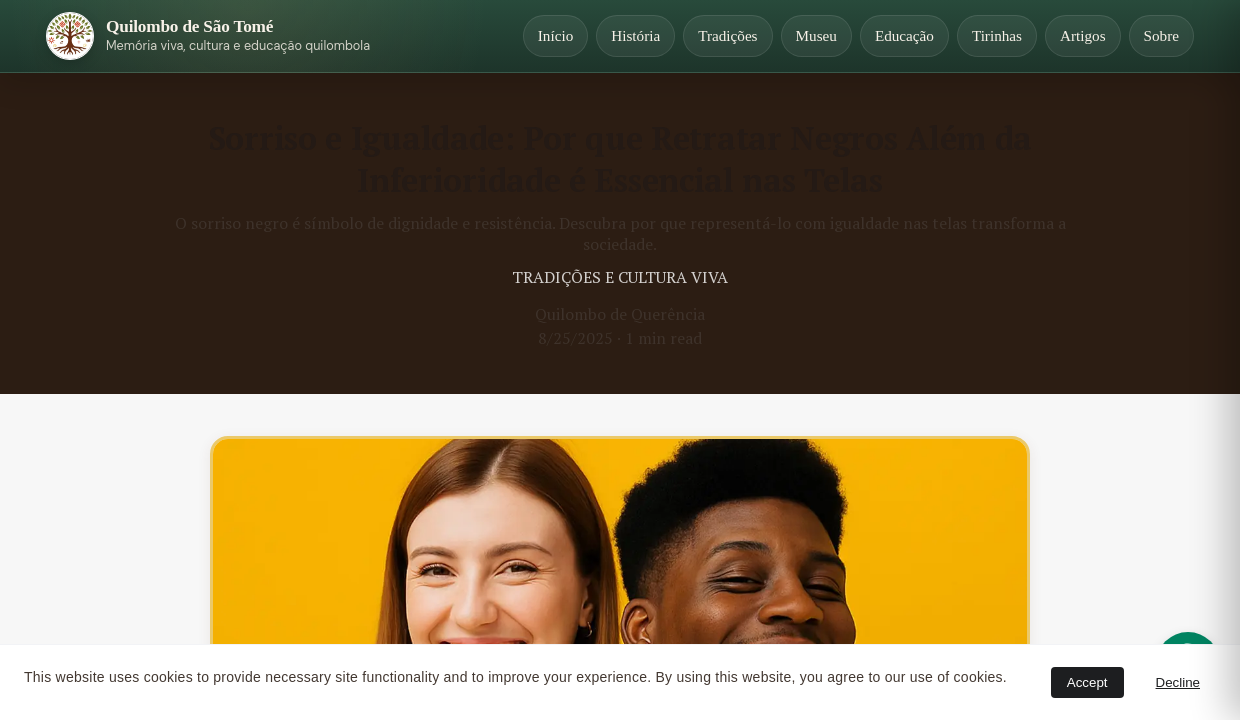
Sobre (1161, 35)
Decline (1178, 682)
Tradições (727, 35)
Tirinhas (997, 35)
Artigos (1083, 35)
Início (555, 35)
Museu (816, 35)
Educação (904, 35)
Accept (1087, 682)
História (635, 35)
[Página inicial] (208, 36)
